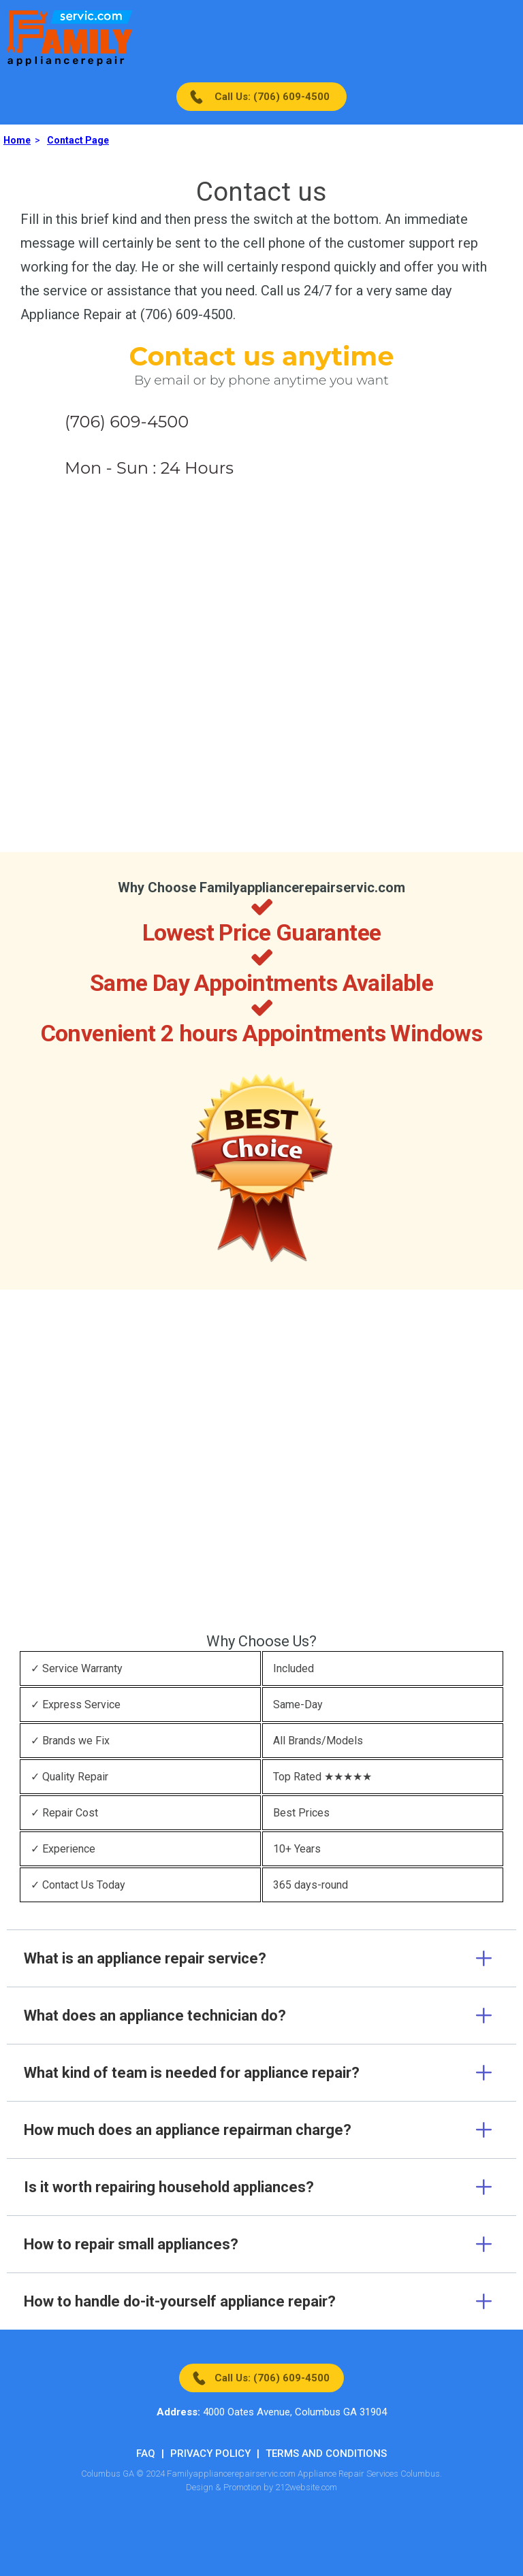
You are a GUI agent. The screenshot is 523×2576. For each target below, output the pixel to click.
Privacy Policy (210, 2453)
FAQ (145, 2453)
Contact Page (78, 140)
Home (17, 140)
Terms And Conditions (326, 2453)
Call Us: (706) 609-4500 (272, 97)
